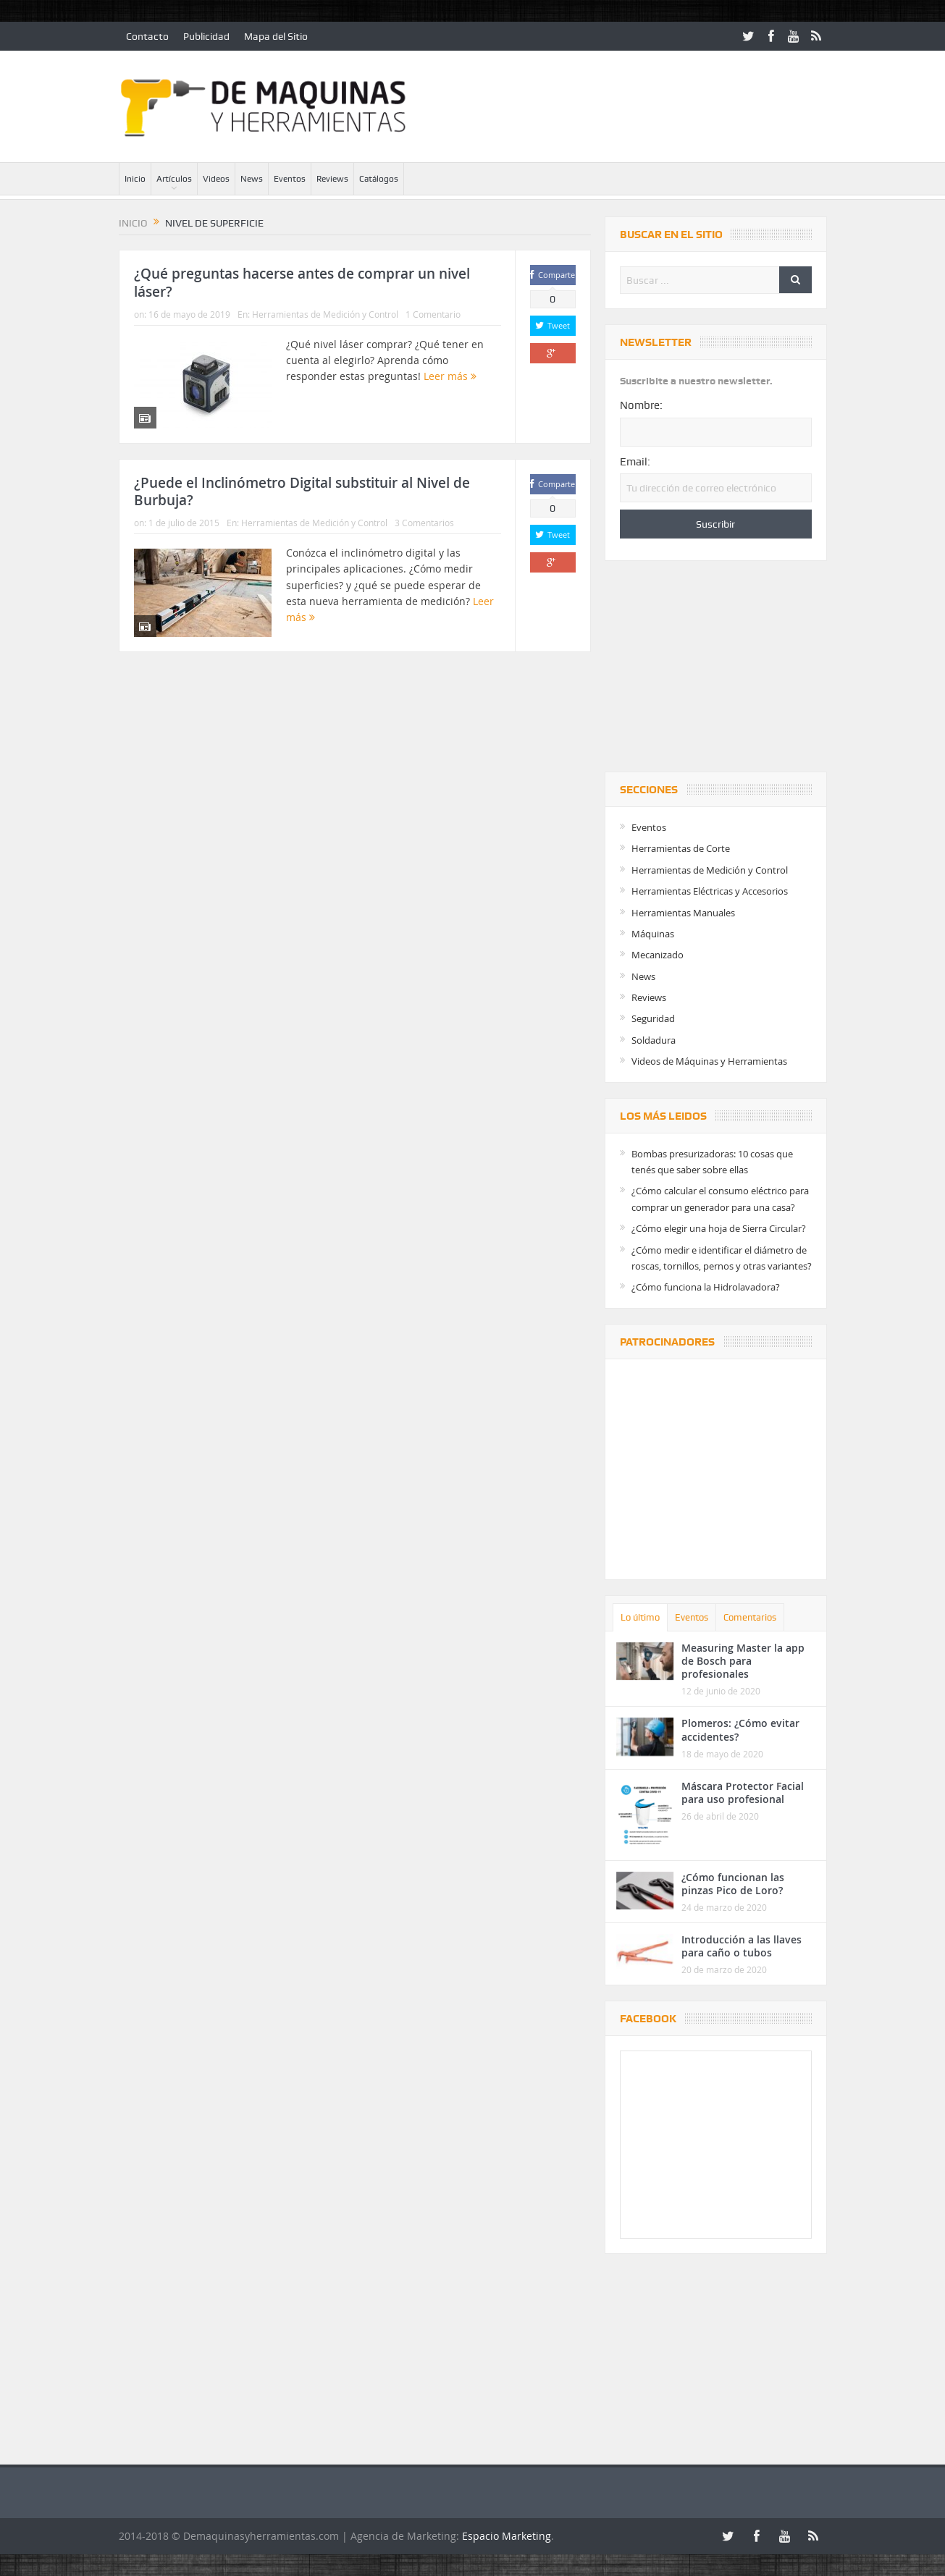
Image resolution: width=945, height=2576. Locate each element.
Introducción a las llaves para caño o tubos (741, 1946)
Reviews (332, 179)
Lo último (640, 1617)
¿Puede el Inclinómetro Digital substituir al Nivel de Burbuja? (302, 491)
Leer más (450, 376)
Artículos (174, 179)
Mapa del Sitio (276, 36)
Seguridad (653, 1018)
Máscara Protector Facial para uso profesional (742, 1792)
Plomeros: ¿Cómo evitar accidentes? (740, 1729)
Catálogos (378, 179)
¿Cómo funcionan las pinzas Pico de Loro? (732, 1883)
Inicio (135, 179)
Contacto (147, 36)
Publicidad (206, 36)
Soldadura (653, 1040)
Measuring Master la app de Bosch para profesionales (743, 1661)
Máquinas (652, 933)
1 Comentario (433, 314)
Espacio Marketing (506, 2536)
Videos (216, 179)
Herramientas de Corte (680, 848)
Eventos (290, 179)
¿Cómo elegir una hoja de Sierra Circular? (718, 1228)
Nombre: (641, 405)
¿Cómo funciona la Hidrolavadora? (705, 1286)
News (251, 179)
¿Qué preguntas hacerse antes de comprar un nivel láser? (302, 282)
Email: (635, 461)
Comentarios (749, 1617)
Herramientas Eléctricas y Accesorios (709, 891)
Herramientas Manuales (683, 912)
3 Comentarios (424, 522)
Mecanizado (657, 954)
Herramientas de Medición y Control (325, 314)
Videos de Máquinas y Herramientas (709, 1061)
